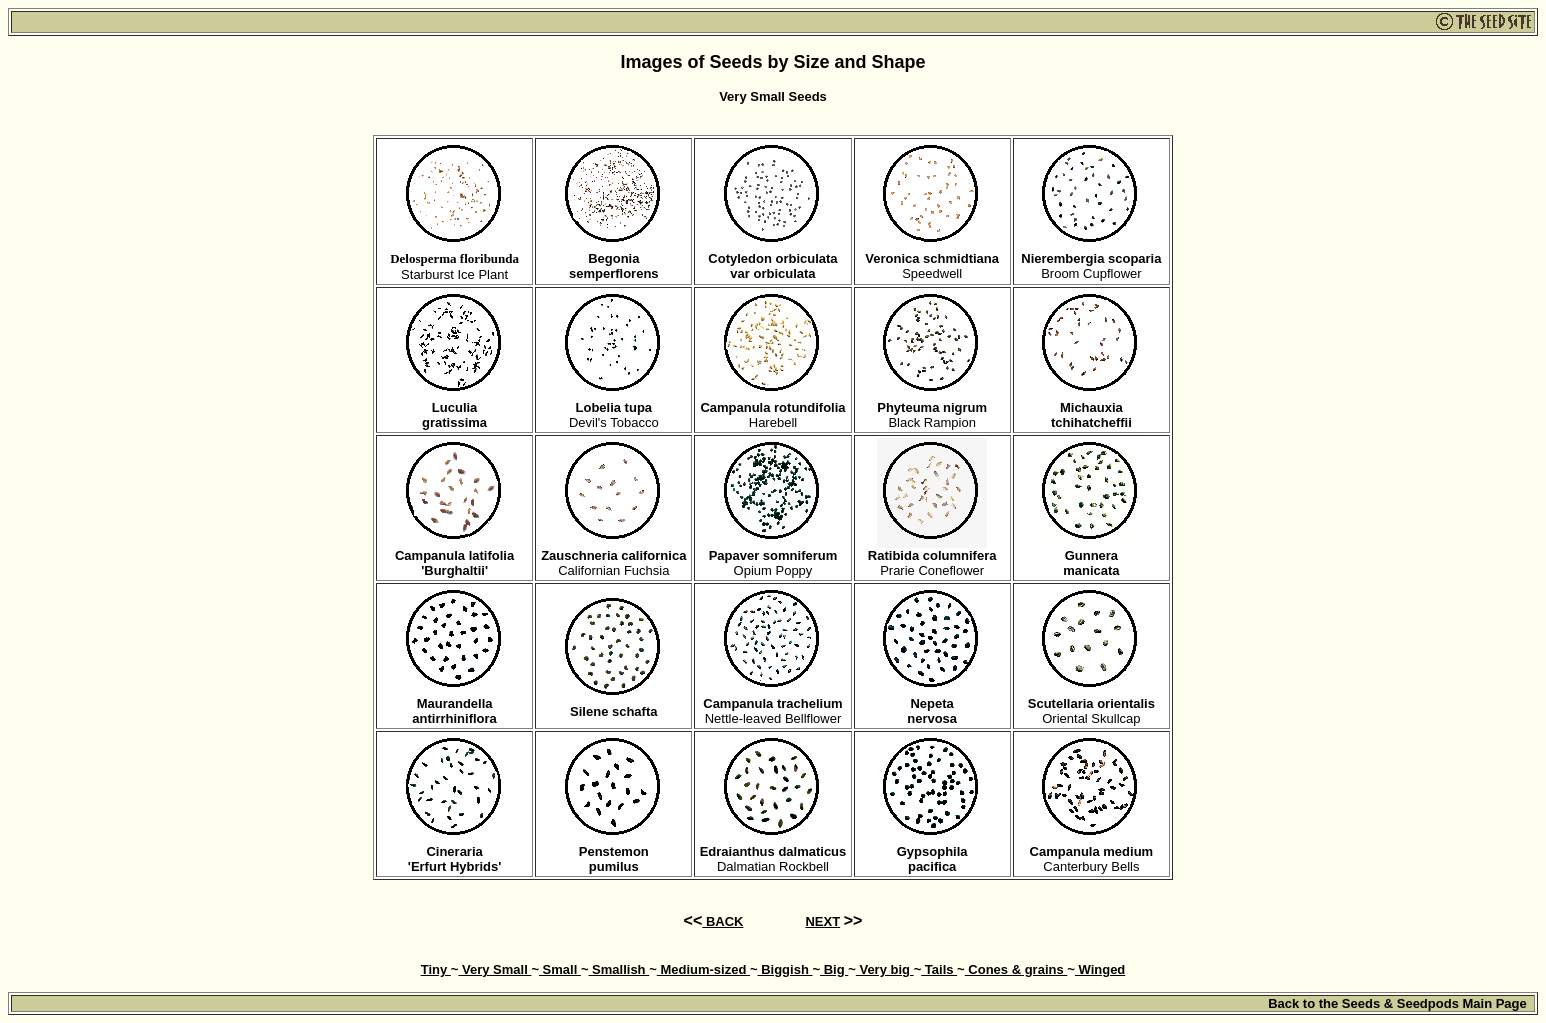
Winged (1100, 969)
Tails (939, 969)
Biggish (785, 969)
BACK (722, 921)
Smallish (618, 969)
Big (834, 969)
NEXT (822, 921)
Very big (885, 969)
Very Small (494, 969)
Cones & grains (1016, 969)
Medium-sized (703, 969)
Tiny (436, 969)
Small (560, 969)
